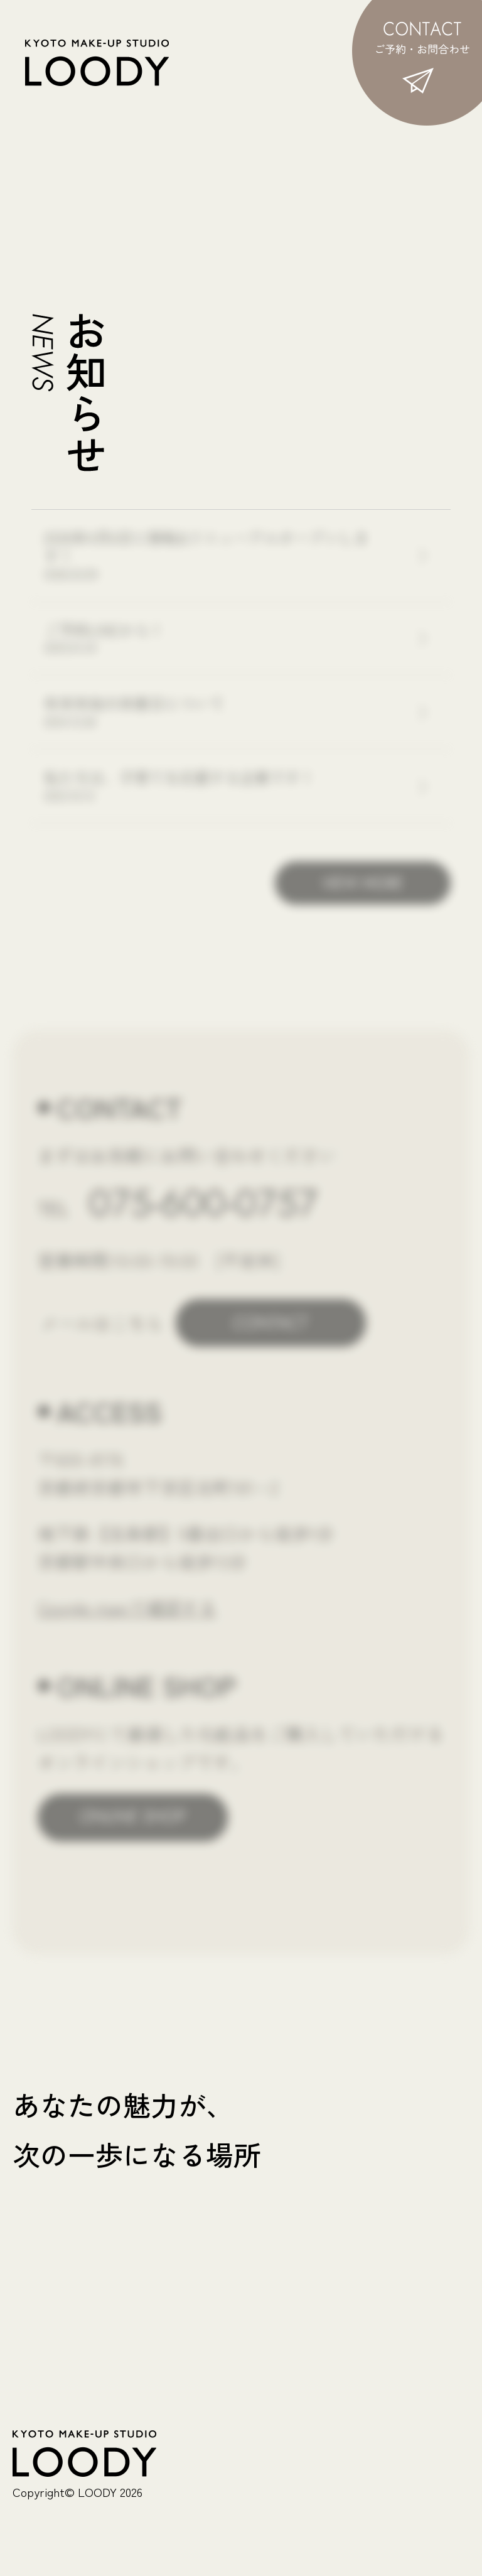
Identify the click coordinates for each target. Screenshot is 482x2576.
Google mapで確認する (127, 1607)
